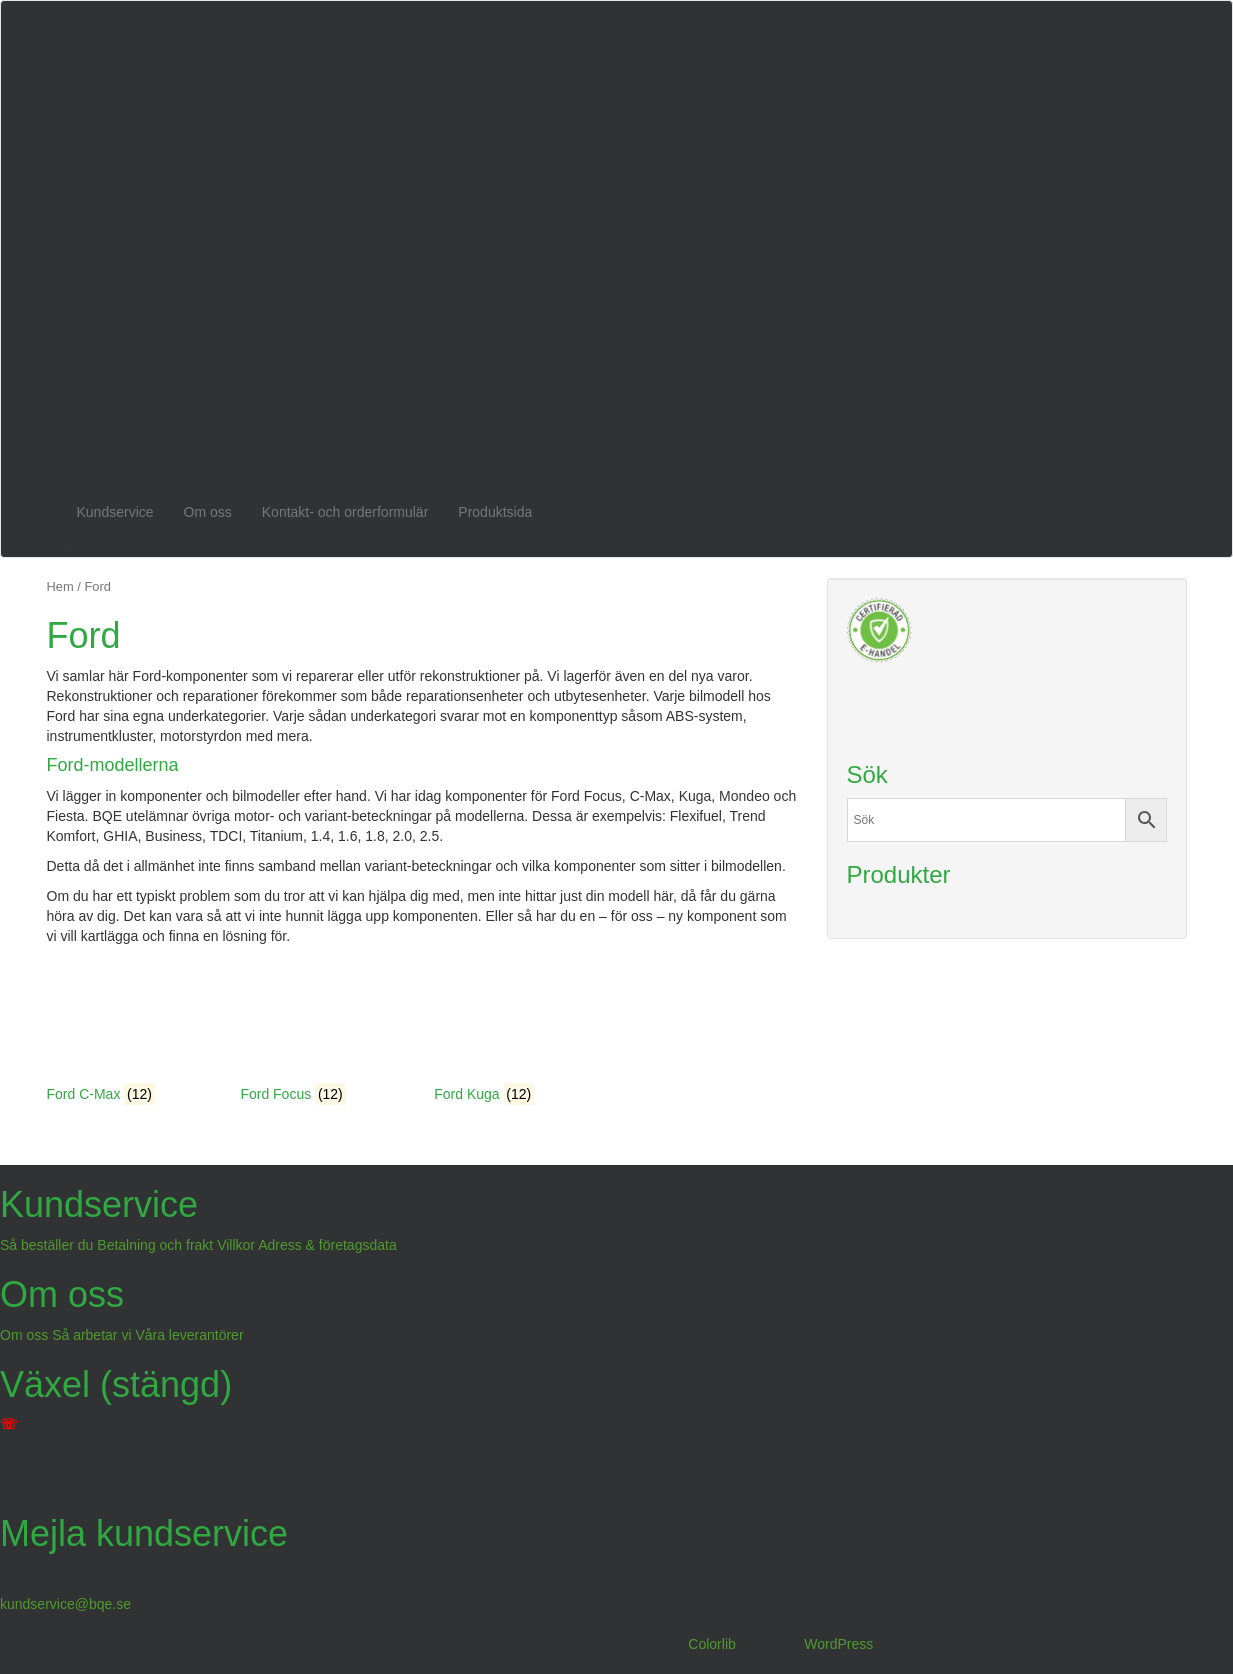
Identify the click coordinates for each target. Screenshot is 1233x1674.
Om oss (208, 512)
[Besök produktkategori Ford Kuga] (516, 1033)
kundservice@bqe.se (65, 1604)
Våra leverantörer (189, 1335)
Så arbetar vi (91, 1335)
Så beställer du (46, 1245)
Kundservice (115, 512)
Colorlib (711, 1644)
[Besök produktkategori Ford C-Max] (129, 1033)
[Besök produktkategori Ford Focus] (322, 1033)
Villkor (236, 1245)
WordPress (838, 1644)
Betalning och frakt (155, 1245)
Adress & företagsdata (327, 1245)
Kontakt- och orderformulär (345, 512)
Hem (60, 586)
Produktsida (495, 512)
